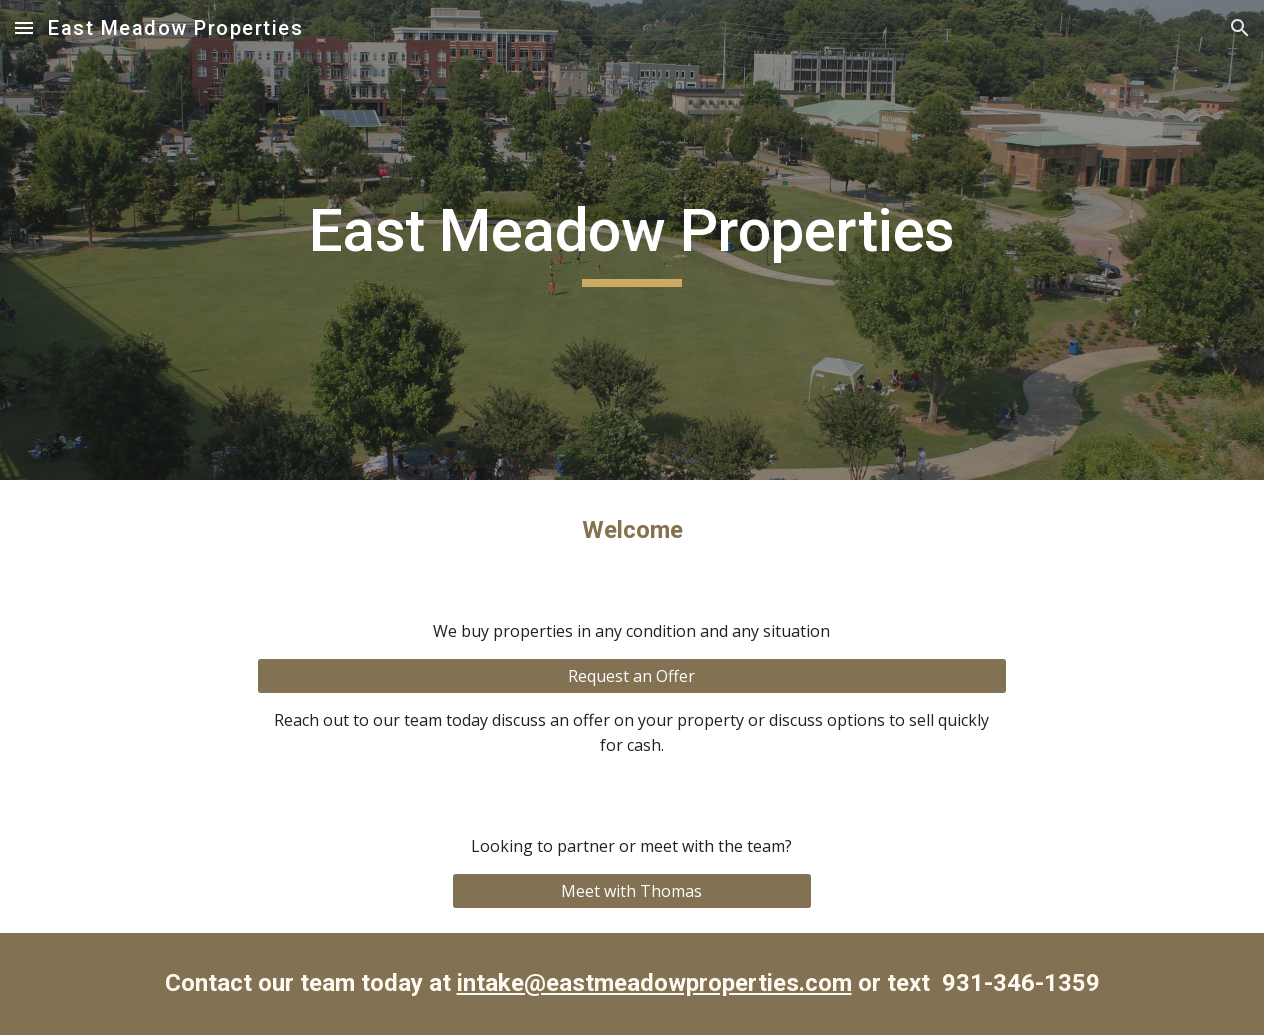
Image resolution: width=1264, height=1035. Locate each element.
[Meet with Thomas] (632, 891)
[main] (631, 240)
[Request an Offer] (631, 676)
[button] (24, 27)
